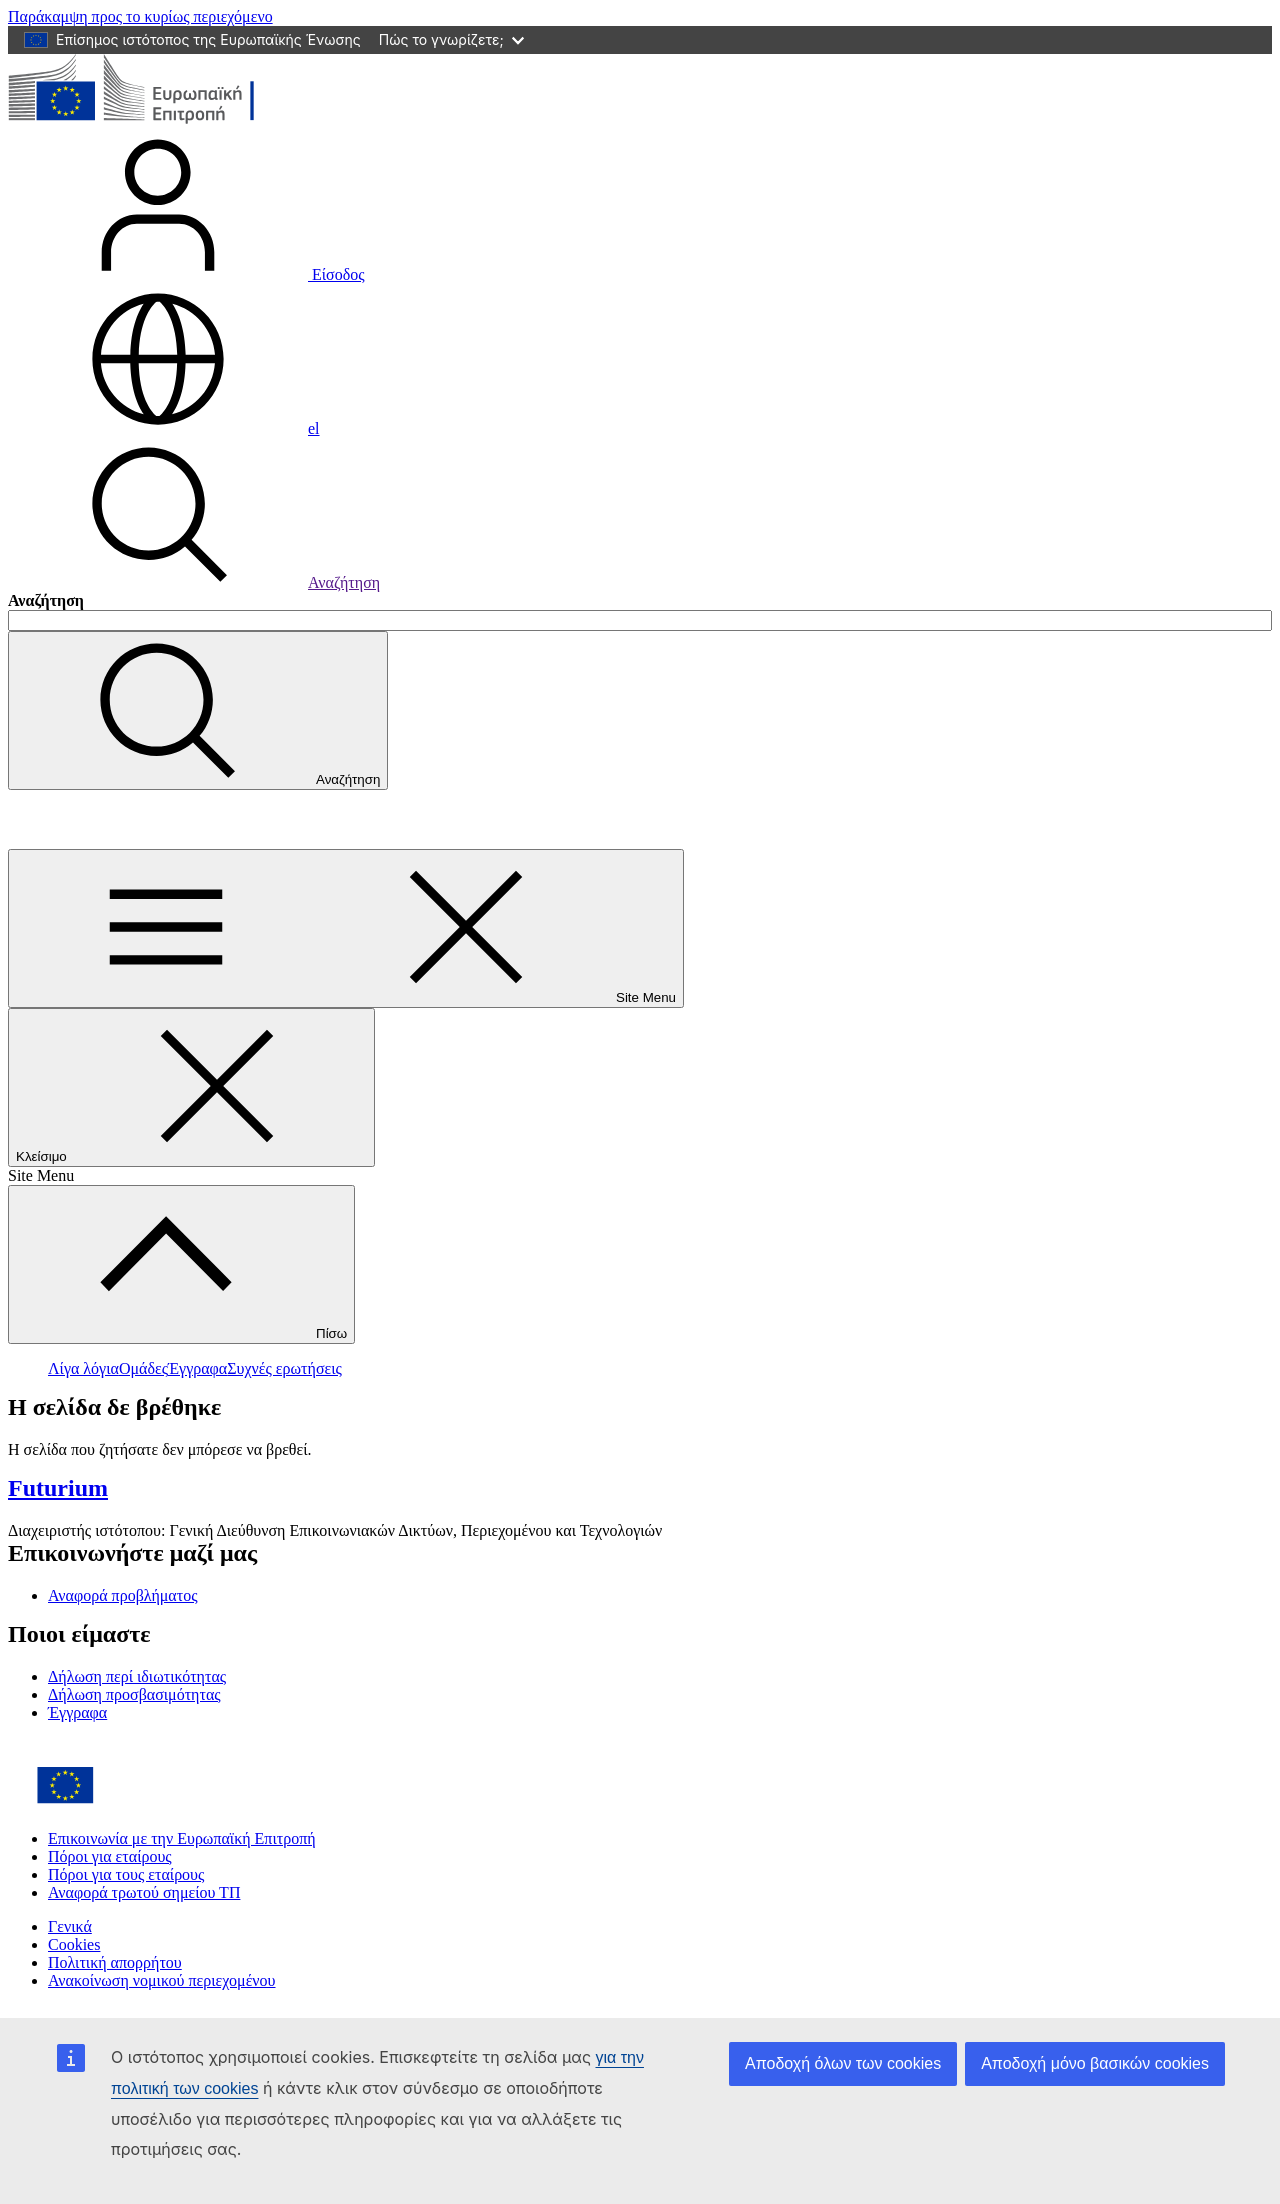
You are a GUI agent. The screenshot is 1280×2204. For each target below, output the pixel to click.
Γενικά (70, 1926)
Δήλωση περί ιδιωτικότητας (137, 1676)
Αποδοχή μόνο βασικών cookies (1095, 2063)
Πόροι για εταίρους (110, 1856)
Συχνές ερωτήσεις (284, 1368)
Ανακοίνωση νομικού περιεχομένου (162, 1980)
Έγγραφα (197, 1368)
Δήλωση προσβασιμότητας (134, 1694)
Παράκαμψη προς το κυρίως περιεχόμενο (140, 16)
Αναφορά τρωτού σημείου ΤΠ (144, 1892)
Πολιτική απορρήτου (115, 1962)
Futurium (52, 819)
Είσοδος (186, 274)
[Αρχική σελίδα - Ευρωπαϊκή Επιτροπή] (153, 120)
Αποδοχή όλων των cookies (843, 2063)
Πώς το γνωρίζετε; (451, 39)
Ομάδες (143, 1368)
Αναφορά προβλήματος (123, 1595)
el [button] (164, 428)
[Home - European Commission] (153, 1804)
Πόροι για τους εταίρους (126, 1874)
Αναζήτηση (194, 582)
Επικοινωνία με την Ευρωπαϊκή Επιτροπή (182, 1838)
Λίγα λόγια (83, 1368)
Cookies (74, 1944)
